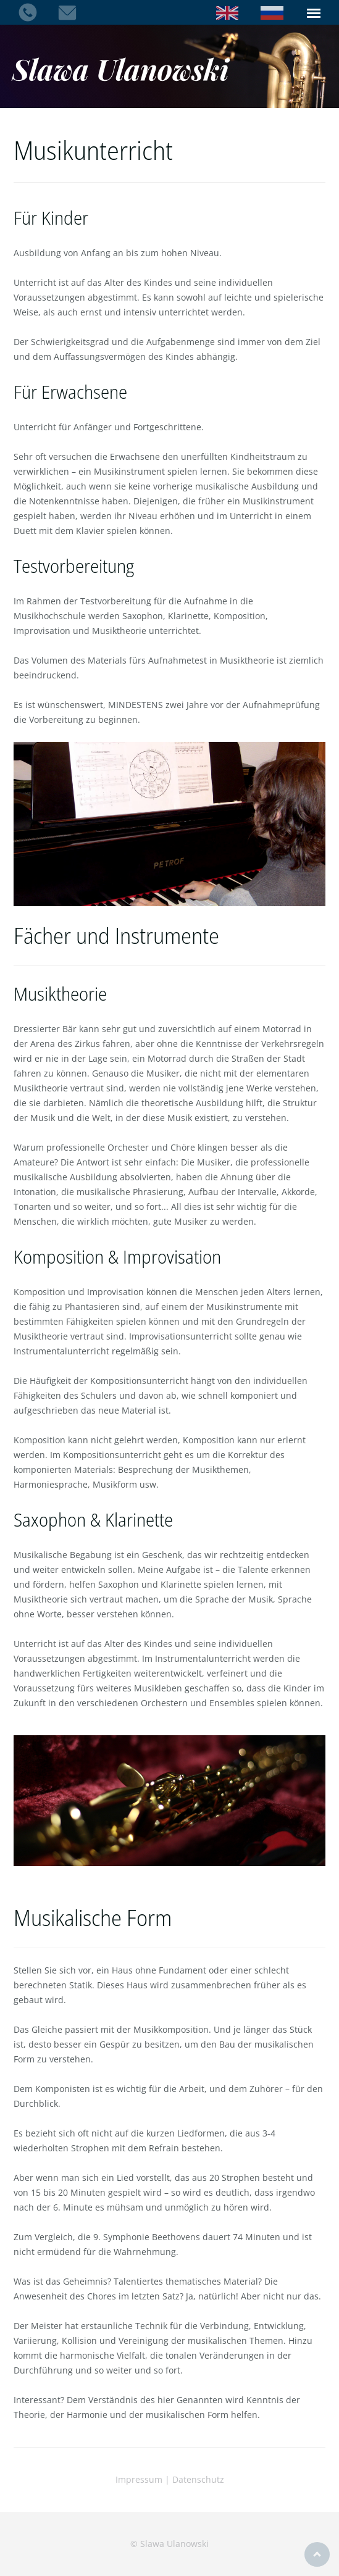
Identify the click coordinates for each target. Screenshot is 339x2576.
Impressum (138, 2479)
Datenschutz (198, 2479)
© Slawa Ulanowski (169, 2543)
